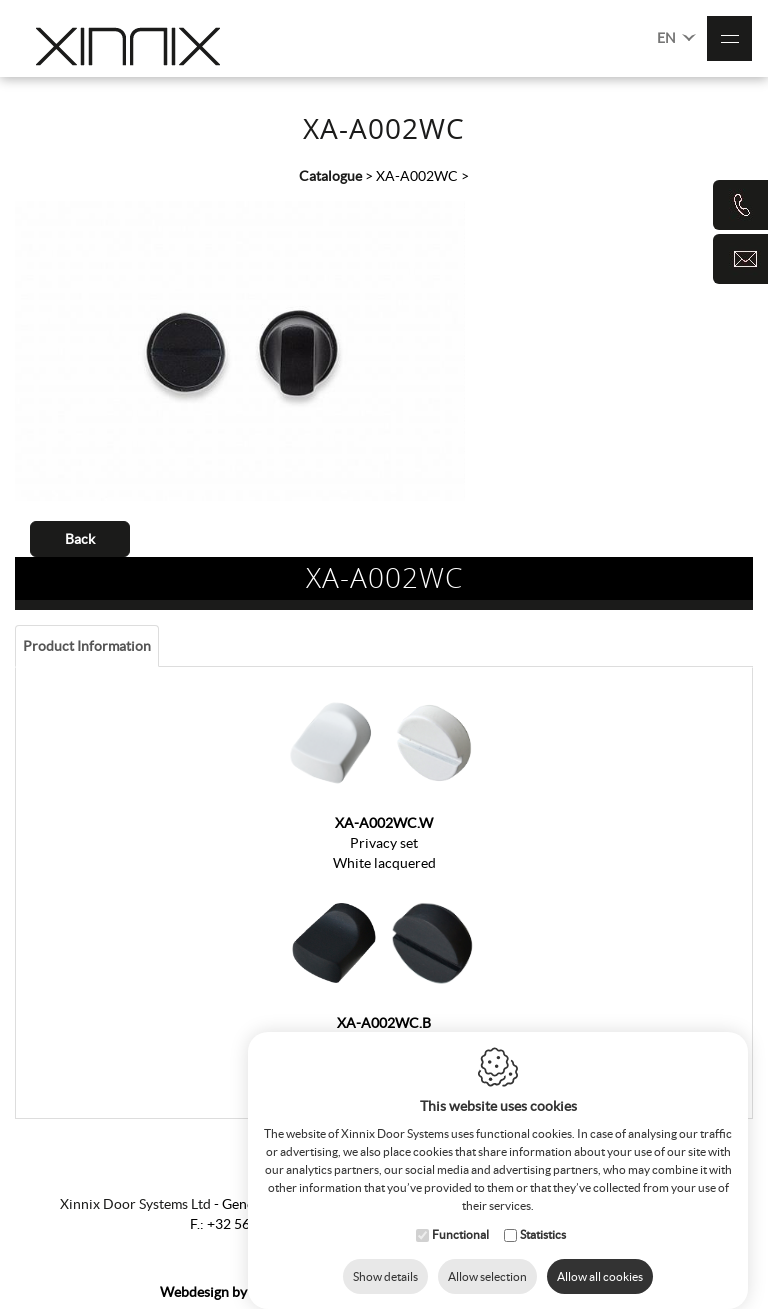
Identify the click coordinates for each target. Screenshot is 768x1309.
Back (80, 539)
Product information (87, 646)
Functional (460, 1214)
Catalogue (330, 176)
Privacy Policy (564, 1292)
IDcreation (238, 1292)
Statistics (543, 1214)
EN (676, 36)
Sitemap (387, 1292)
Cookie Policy (466, 1292)
